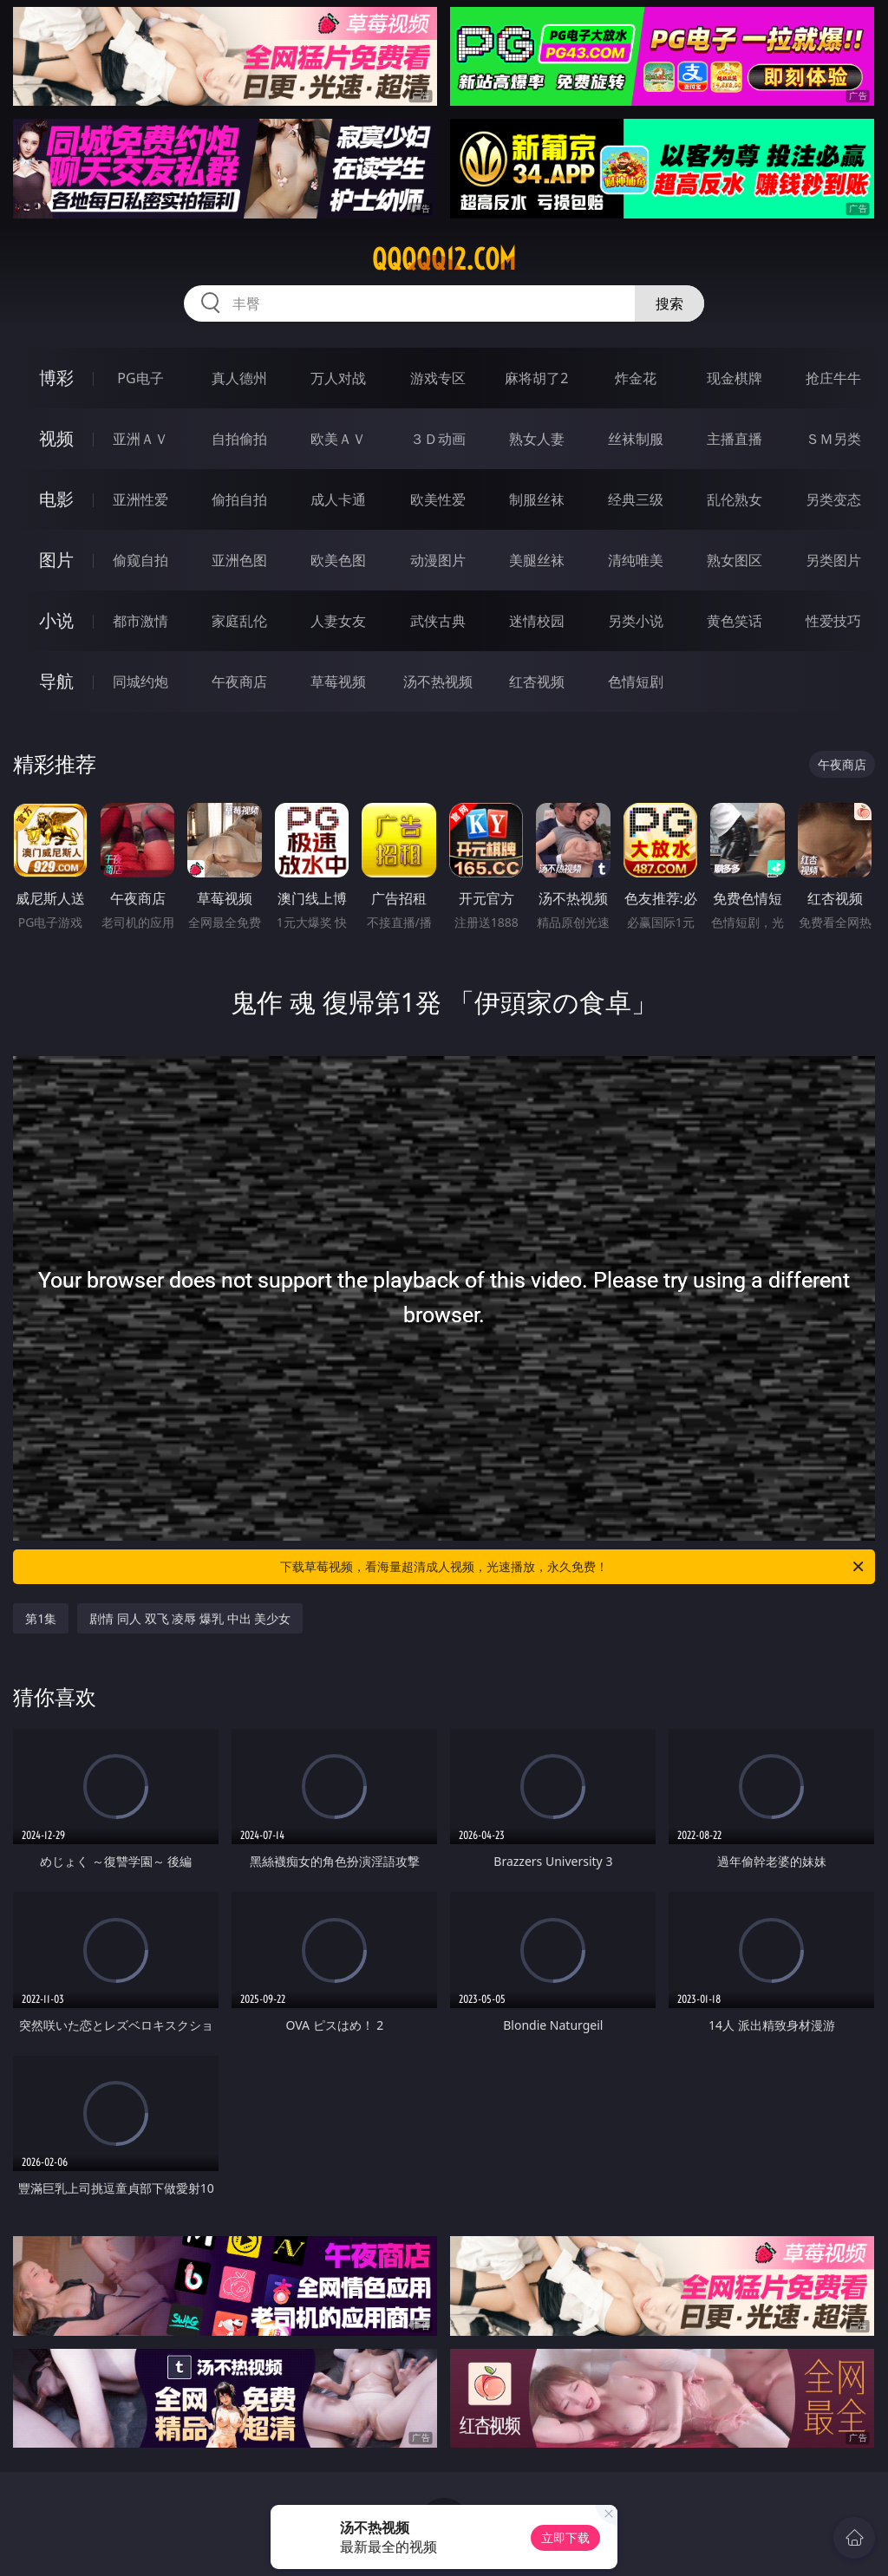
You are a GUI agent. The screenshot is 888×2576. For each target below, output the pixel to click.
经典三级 (635, 499)
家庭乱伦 (239, 620)
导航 (56, 681)
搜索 (669, 303)
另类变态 (833, 499)
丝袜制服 (635, 438)
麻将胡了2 (536, 378)
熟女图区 (734, 560)
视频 (56, 438)
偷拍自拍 (239, 499)
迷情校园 (537, 620)
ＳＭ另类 (833, 438)
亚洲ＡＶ (140, 438)
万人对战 (338, 378)
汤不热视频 (438, 681)
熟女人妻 (537, 438)
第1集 (40, 1618)
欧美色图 (338, 560)
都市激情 (140, 620)
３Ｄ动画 (438, 438)
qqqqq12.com (444, 259)
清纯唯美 (635, 560)
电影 (56, 499)
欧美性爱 (438, 499)
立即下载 (565, 2537)
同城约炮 (140, 681)
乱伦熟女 (734, 499)
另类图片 (833, 560)
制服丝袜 (537, 499)
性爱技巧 (833, 620)
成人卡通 (338, 499)
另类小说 (635, 620)
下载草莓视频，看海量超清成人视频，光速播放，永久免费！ (573, 1566)
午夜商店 (239, 681)
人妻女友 (338, 620)
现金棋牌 (734, 378)
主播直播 (734, 438)
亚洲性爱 (140, 499)
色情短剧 (635, 681)
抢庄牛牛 (833, 378)
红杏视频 (537, 681)
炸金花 (635, 378)
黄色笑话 (734, 620)
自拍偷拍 (239, 438)
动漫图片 (438, 560)
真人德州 (239, 378)
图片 (56, 559)
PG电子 (140, 378)
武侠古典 (438, 620)
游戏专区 (438, 378)
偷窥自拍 (140, 560)
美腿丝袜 (537, 560)
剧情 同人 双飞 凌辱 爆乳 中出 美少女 (190, 1618)
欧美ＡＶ (338, 438)
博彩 (56, 377)
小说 (56, 620)
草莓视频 (338, 681)
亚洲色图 (239, 560)
